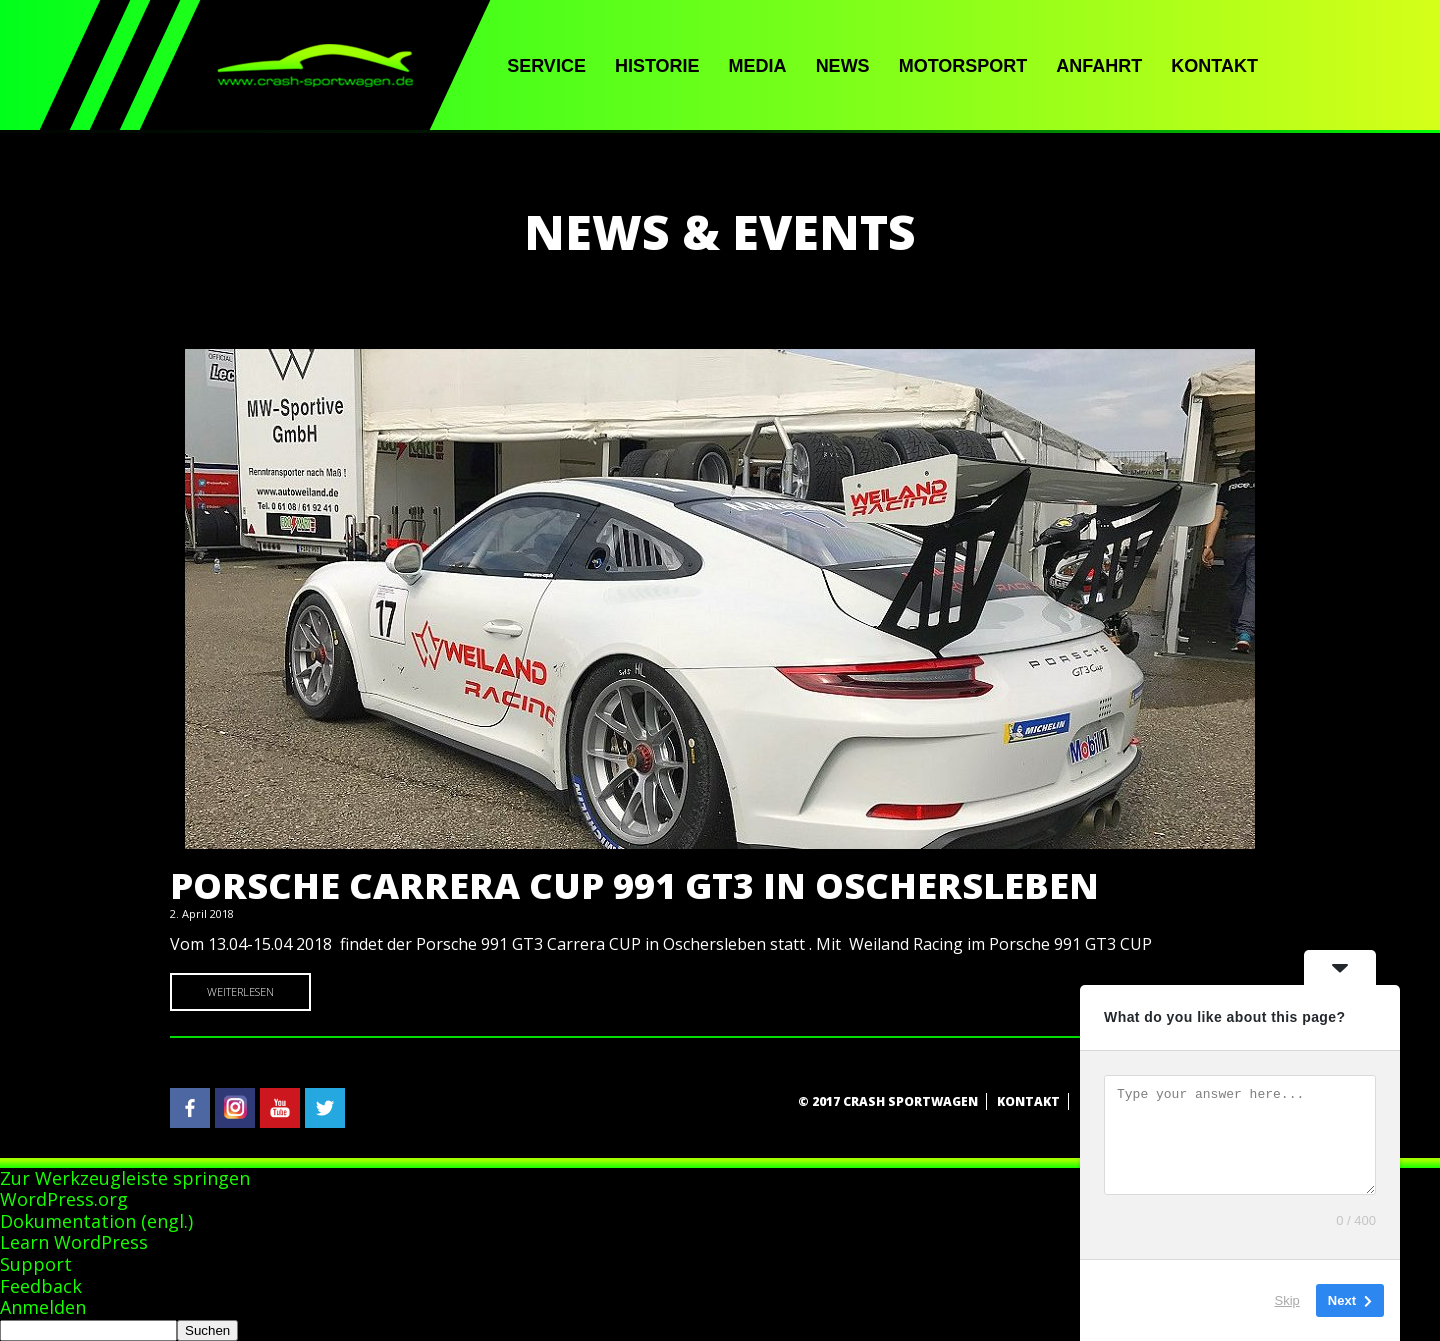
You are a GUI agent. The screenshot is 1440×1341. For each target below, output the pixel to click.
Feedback (41, 1286)
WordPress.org (64, 1199)
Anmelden (43, 1307)
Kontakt (1214, 66)
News (843, 66)
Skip (1287, 1300)
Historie (657, 66)
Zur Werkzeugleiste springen (125, 1178)
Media (758, 66)
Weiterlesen (240, 991)
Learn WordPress (74, 1242)
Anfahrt (1099, 66)
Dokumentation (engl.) (96, 1221)
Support (36, 1264)
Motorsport (963, 66)
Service (546, 66)
